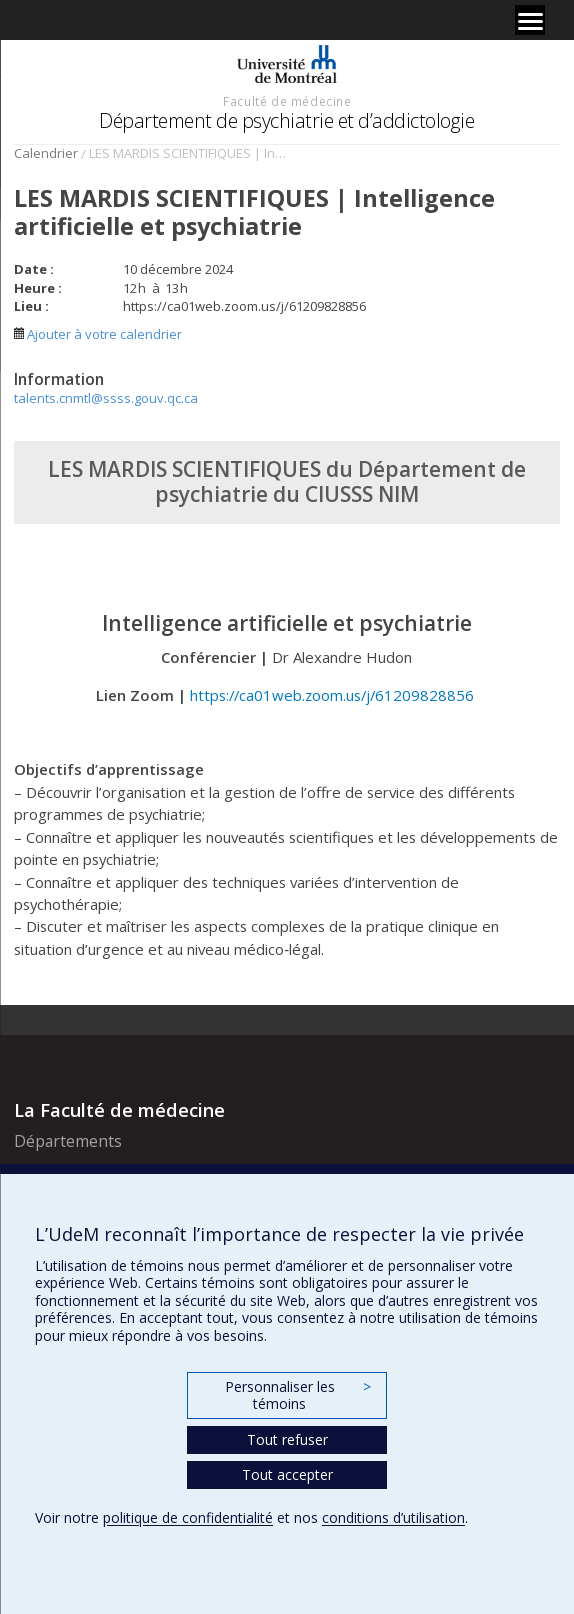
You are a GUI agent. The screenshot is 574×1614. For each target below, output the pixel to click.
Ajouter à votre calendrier (98, 334)
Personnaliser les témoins (298, 1395)
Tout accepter (287, 1474)
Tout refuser (287, 1439)
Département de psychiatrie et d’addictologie (286, 120)
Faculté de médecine (287, 101)
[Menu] (530, 20)
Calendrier (46, 153)
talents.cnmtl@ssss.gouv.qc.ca (106, 398)
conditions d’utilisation (393, 1517)
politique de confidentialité (188, 1517)
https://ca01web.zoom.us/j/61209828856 (334, 695)
